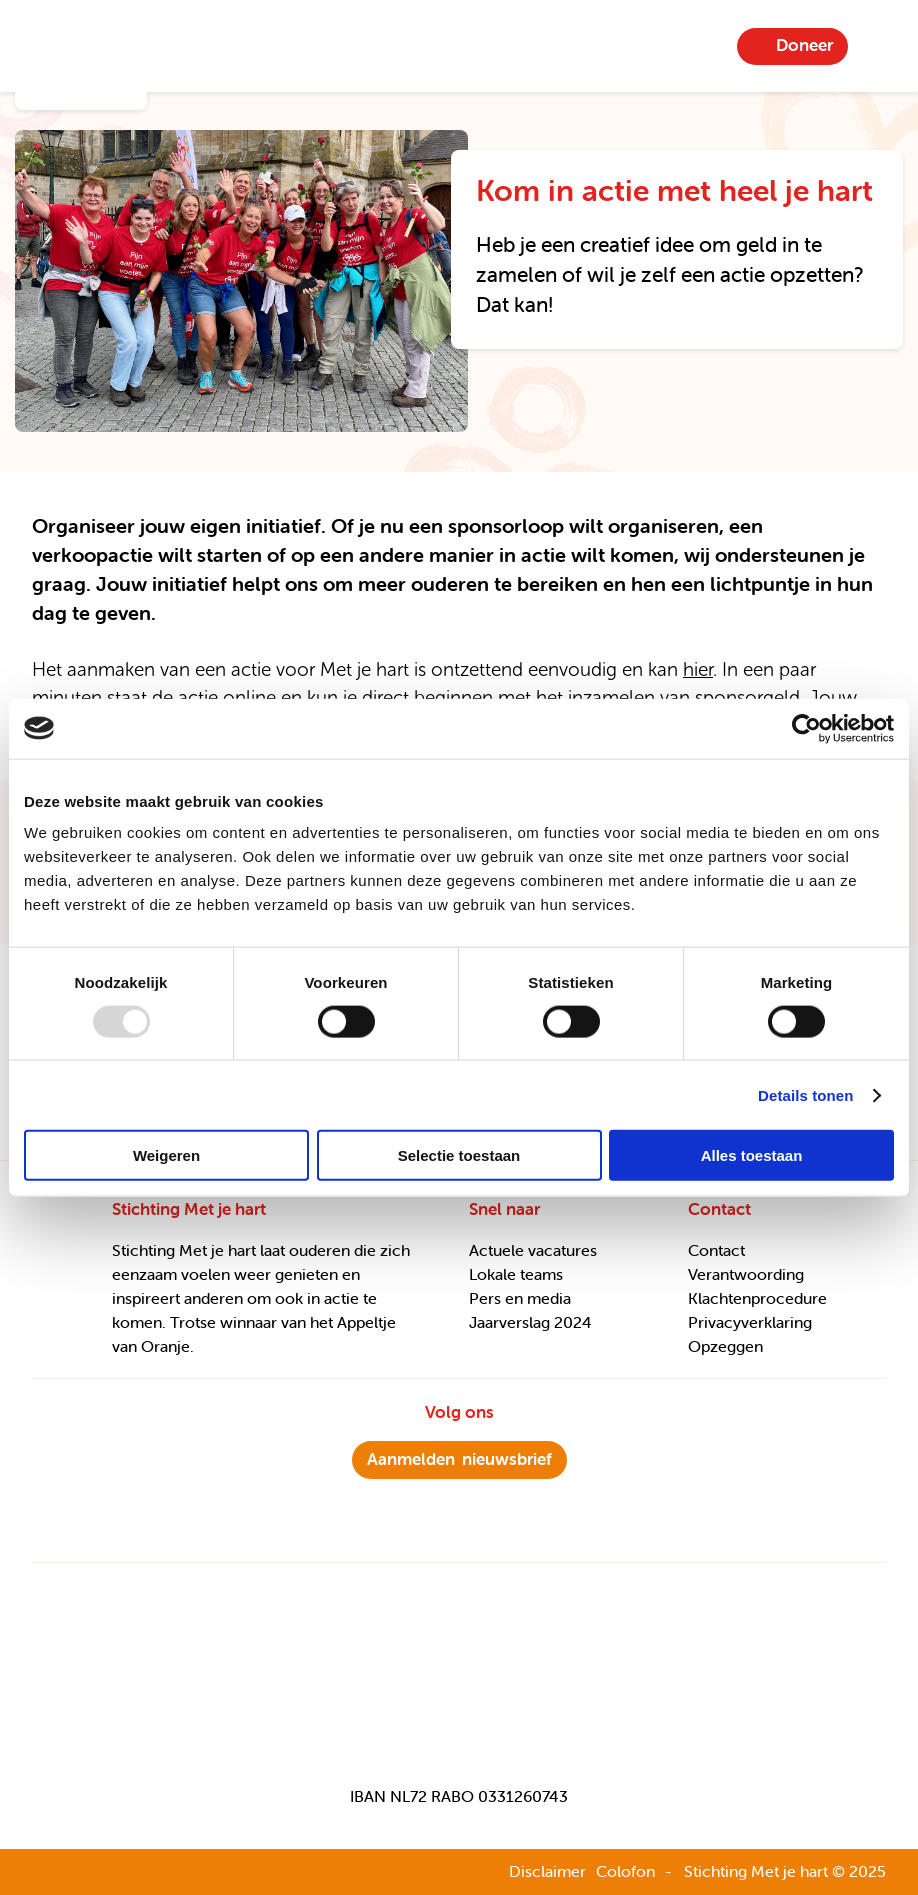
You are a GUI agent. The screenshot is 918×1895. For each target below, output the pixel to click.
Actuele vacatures (533, 1250)
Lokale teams (516, 1274)
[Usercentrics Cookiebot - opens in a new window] (806, 728)
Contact (716, 1250)
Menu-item (879, 46)
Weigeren (166, 1155)
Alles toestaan (752, 1155)
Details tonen (805, 1094)
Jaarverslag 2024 (530, 1322)
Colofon (625, 1871)
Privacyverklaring (750, 1322)
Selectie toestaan (459, 1155)
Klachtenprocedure (757, 1298)
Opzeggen (725, 1346)
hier (698, 669)
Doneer (804, 45)
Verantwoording (746, 1274)
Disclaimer (547, 1871)
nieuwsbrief (459, 1459)
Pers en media (520, 1298)
